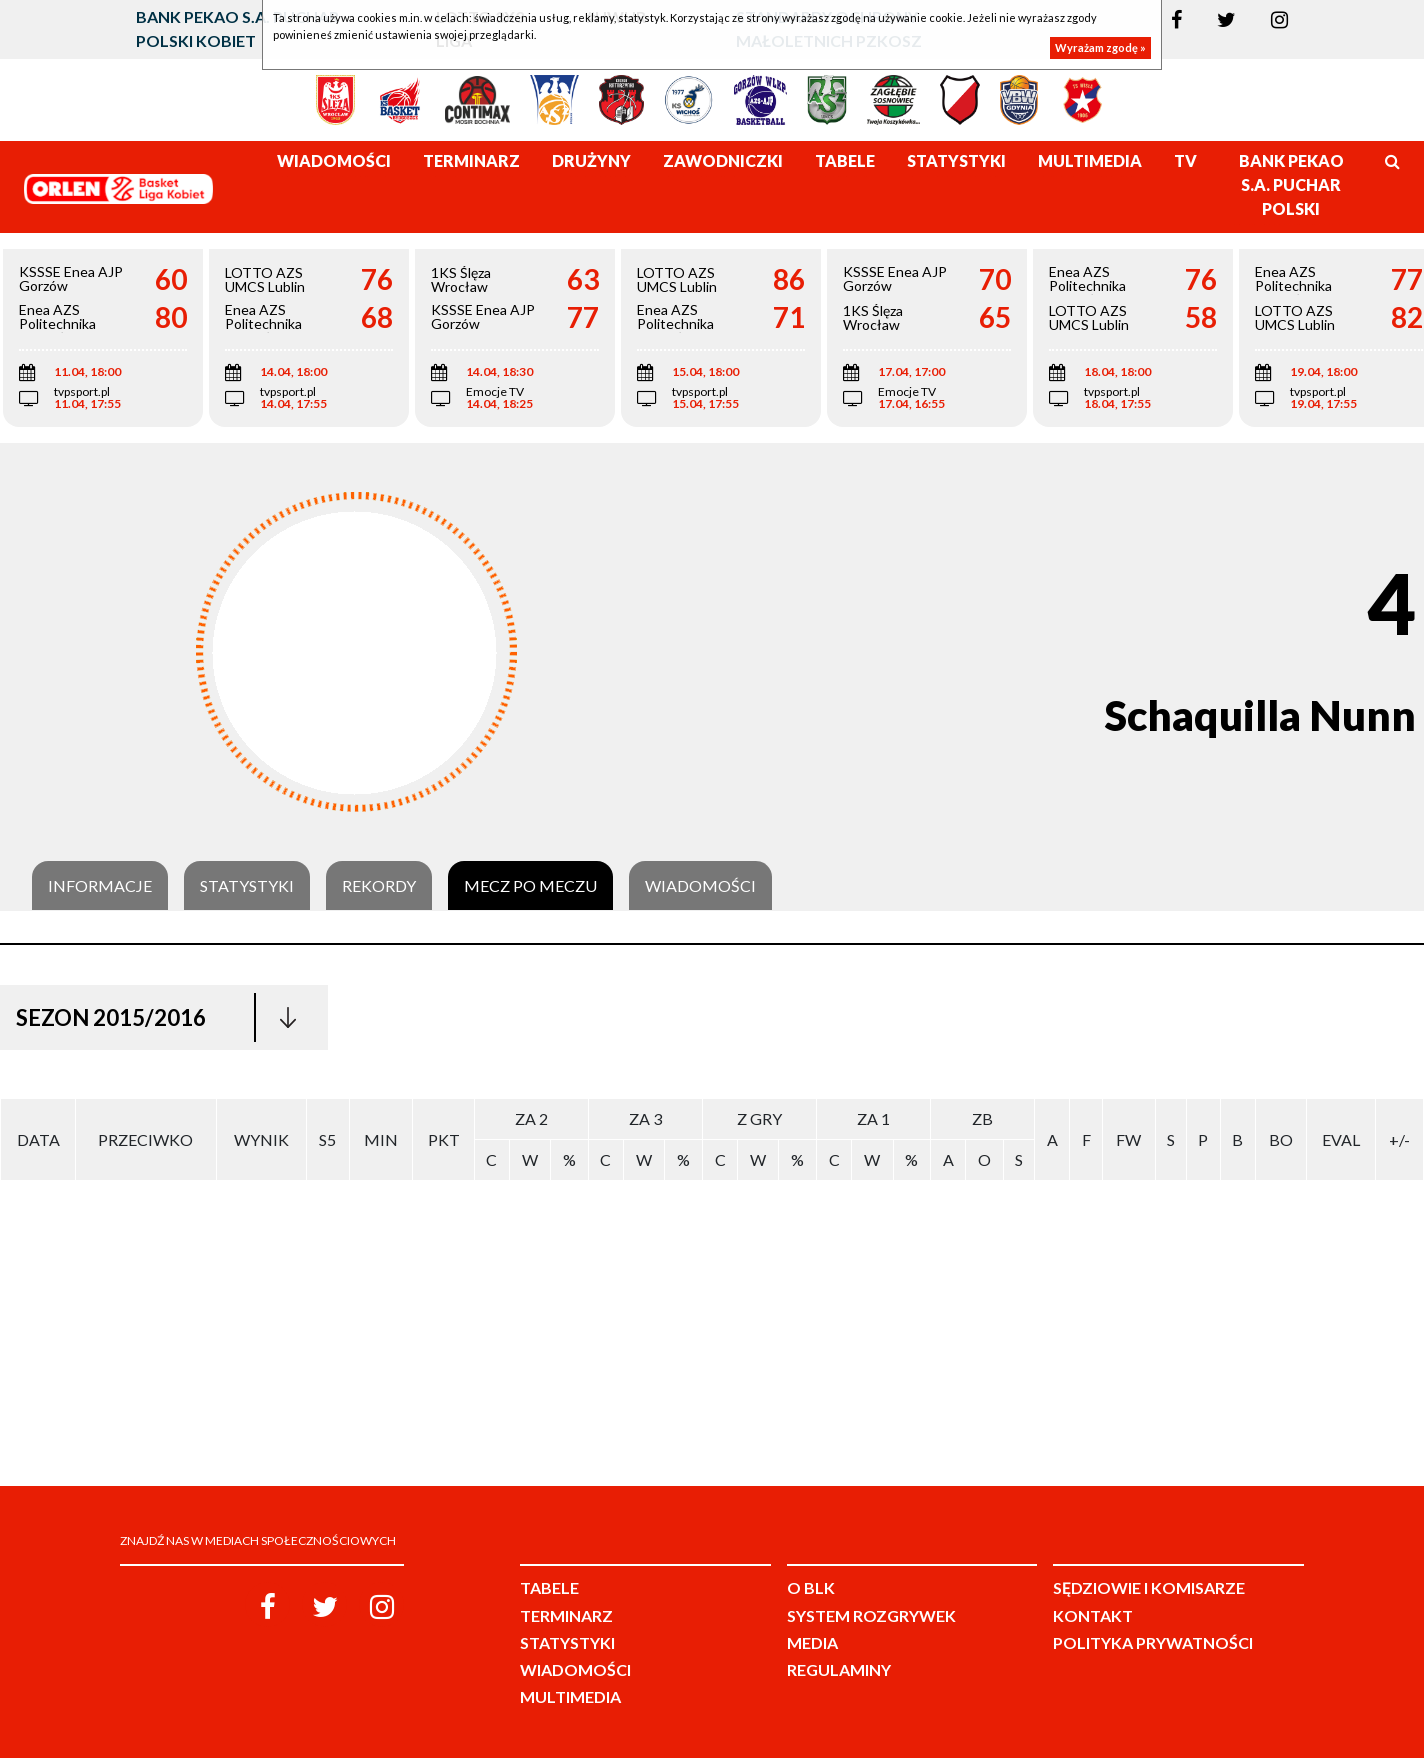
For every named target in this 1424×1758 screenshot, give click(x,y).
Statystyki (247, 886)
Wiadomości (700, 886)
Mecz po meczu (530, 886)
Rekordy (379, 886)
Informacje (100, 886)
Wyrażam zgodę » (1100, 47)
